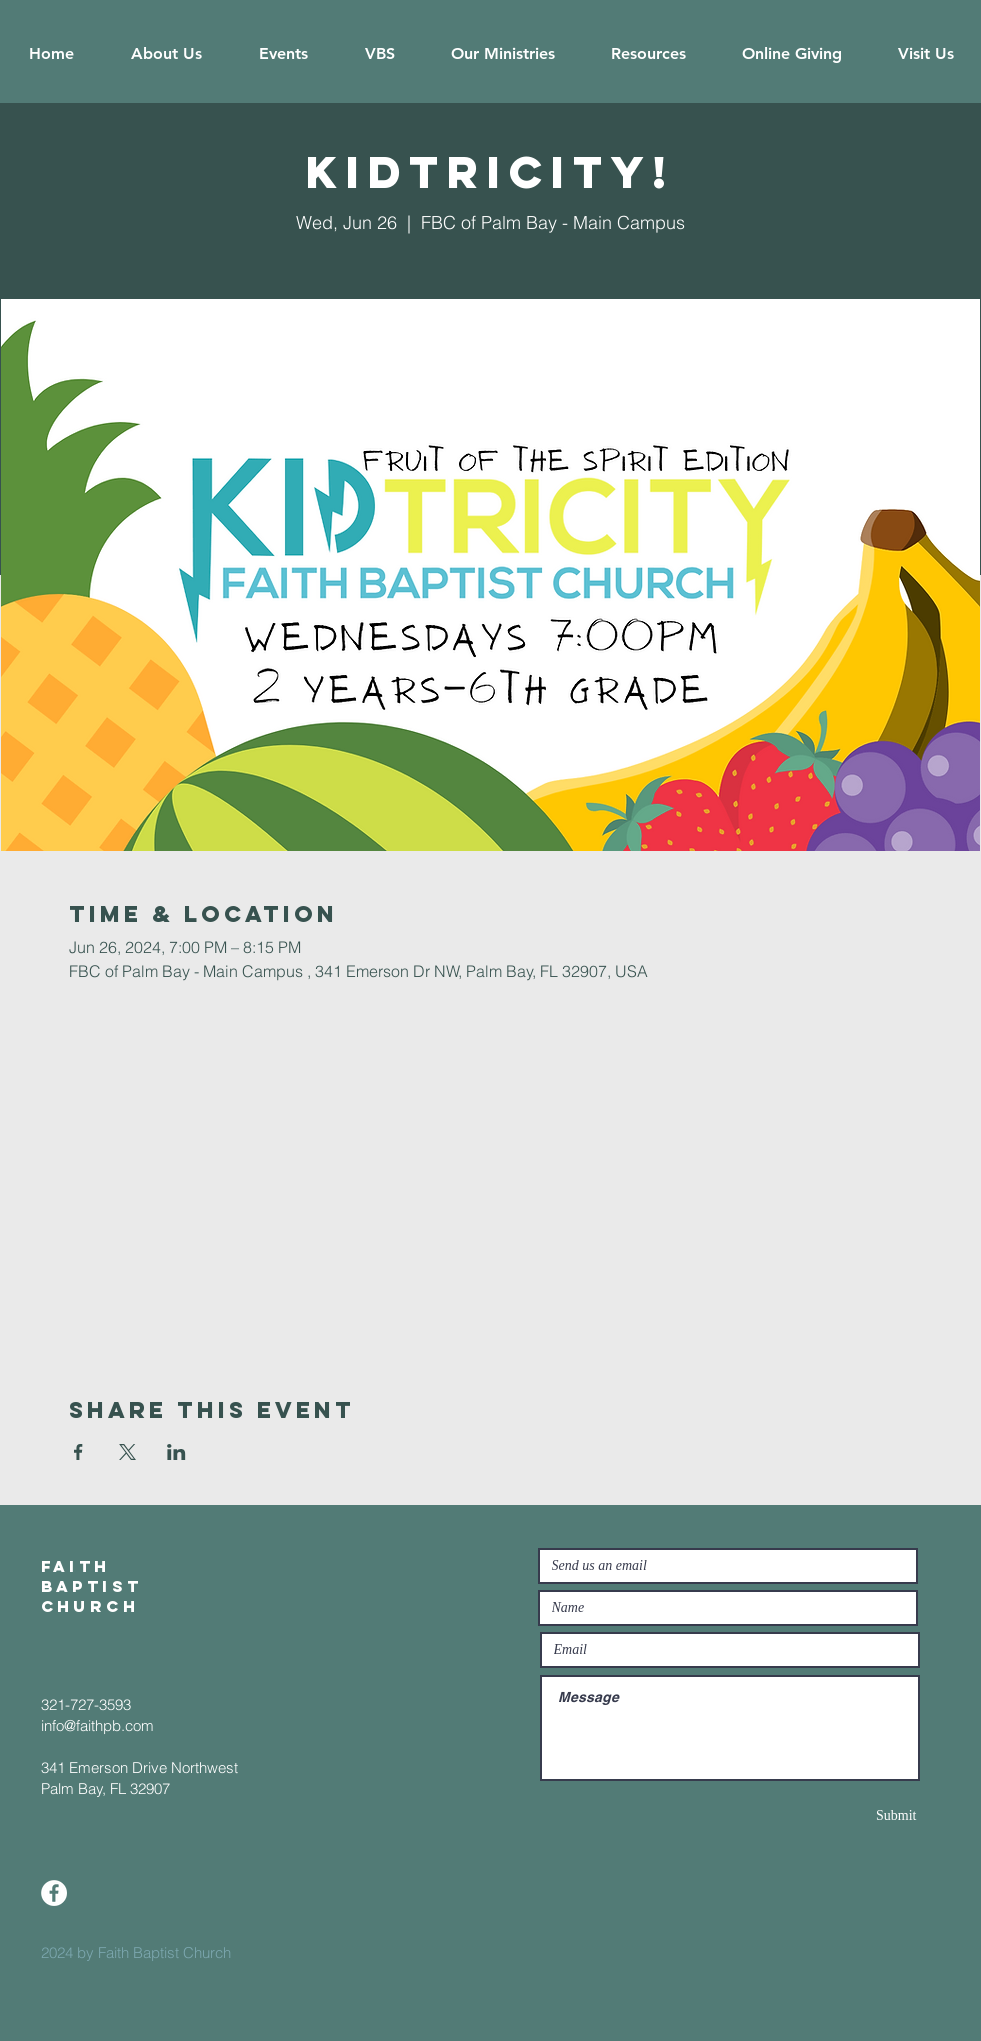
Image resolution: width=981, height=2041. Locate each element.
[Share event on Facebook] (78, 1452)
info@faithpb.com (97, 1725)
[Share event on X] (127, 1452)
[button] (167, 54)
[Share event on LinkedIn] (176, 1452)
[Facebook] (54, 1893)
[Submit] (846, 1815)
